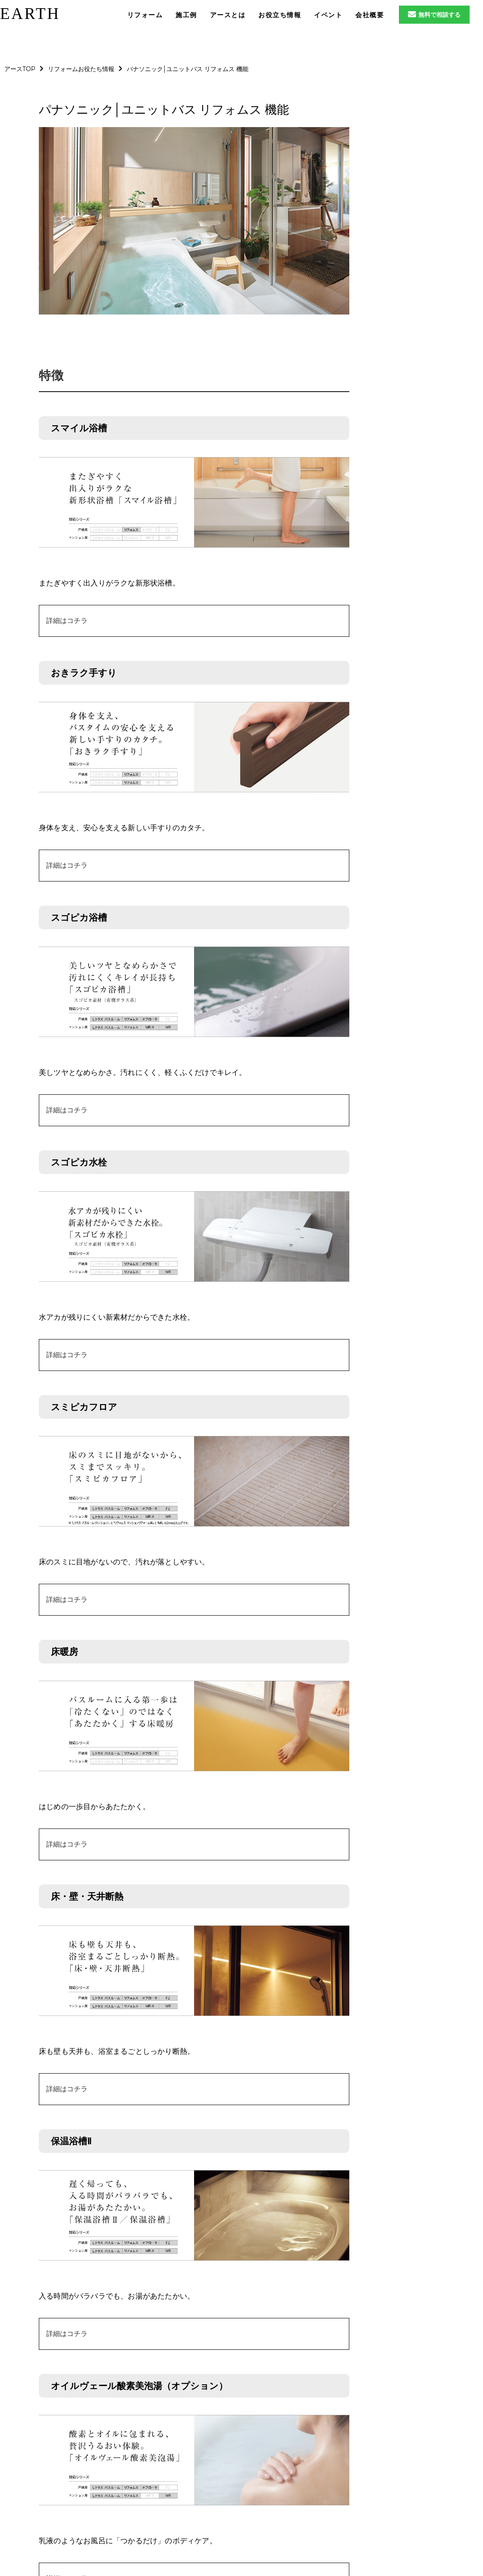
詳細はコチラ (67, 621)
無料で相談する (434, 15)
